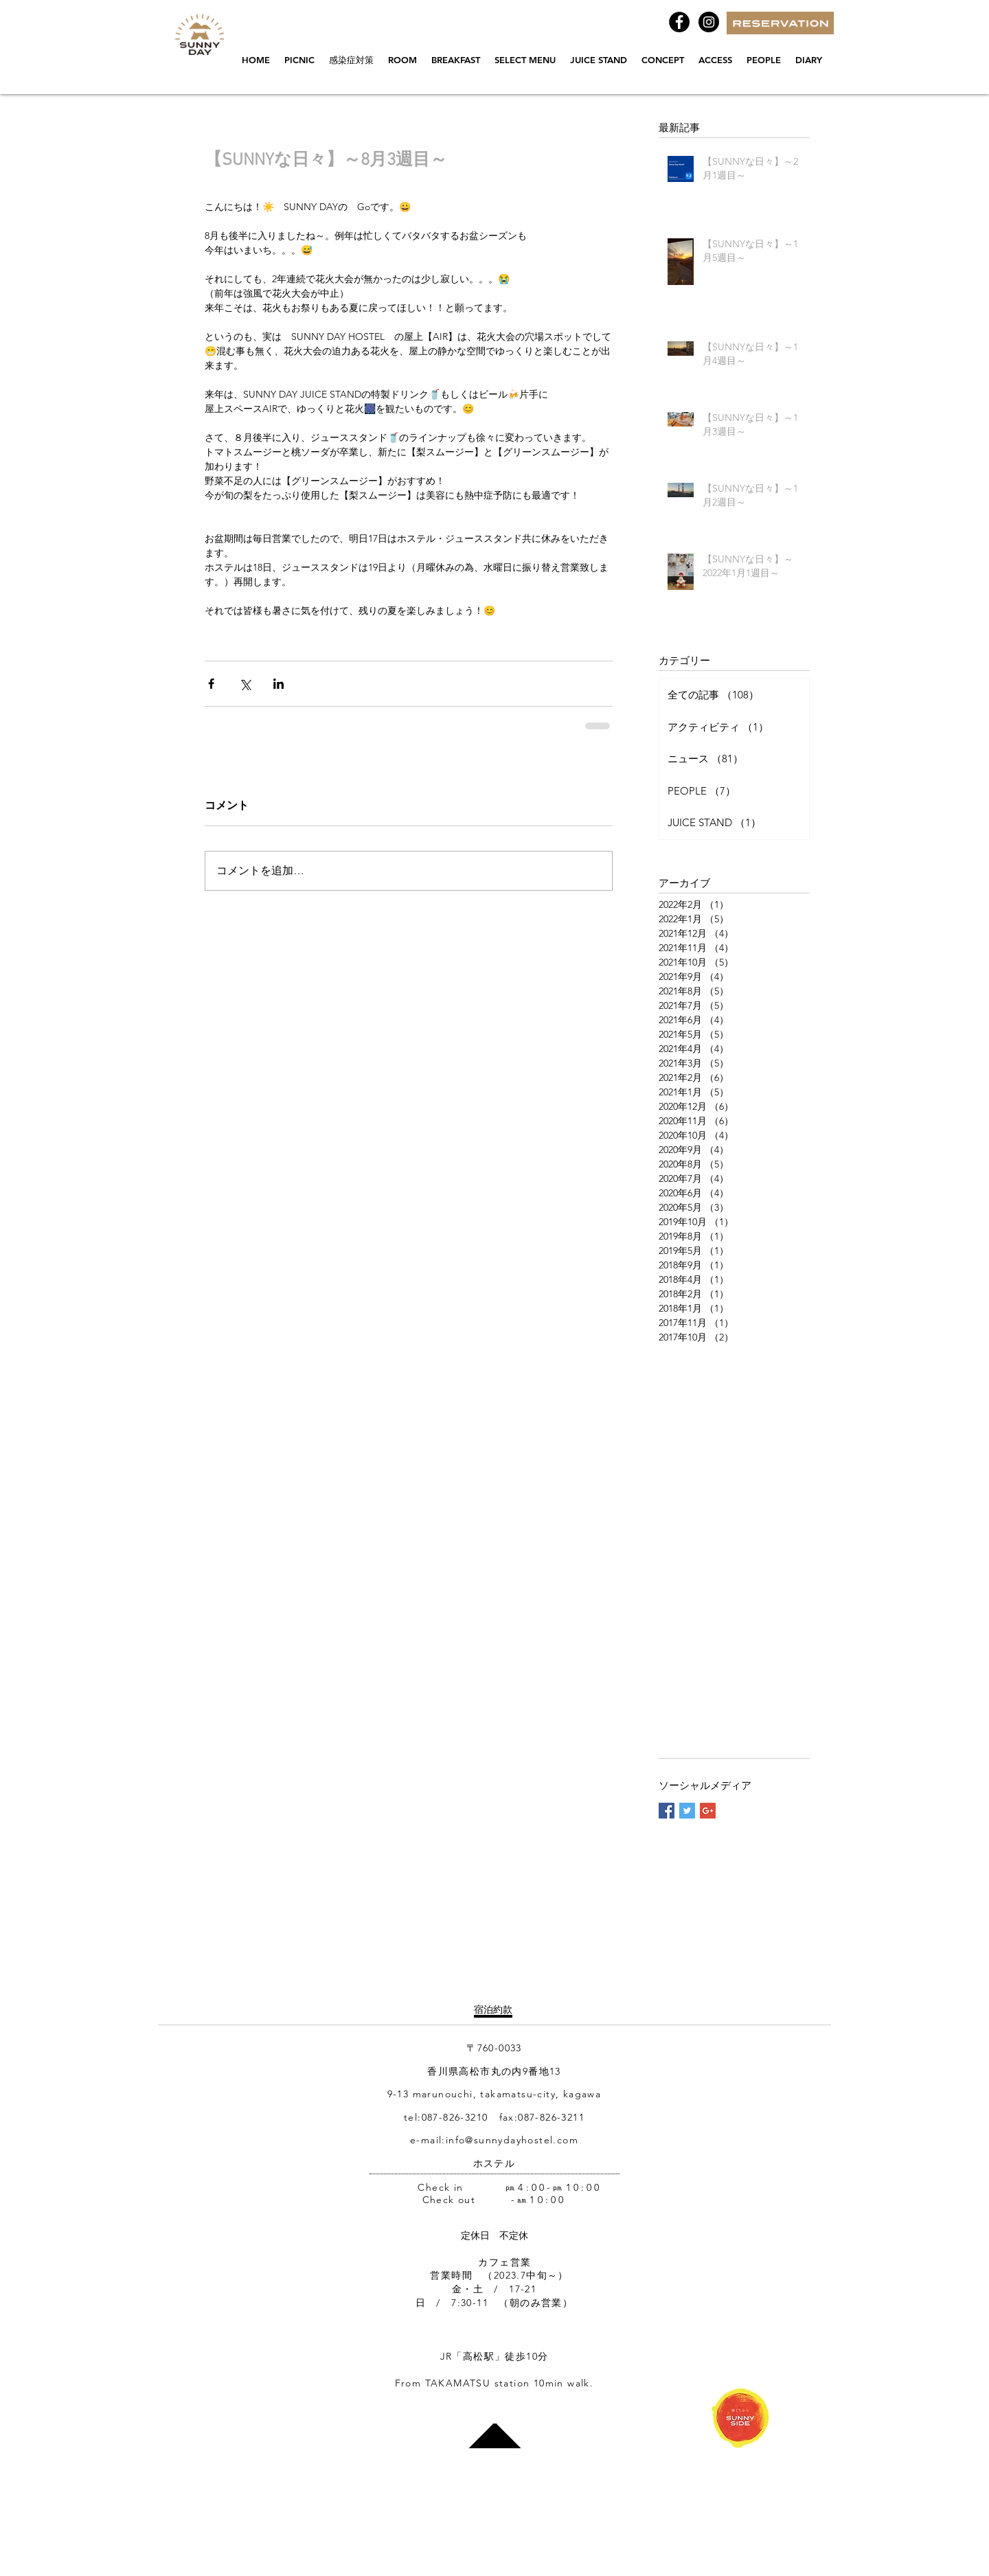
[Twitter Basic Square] (687, 1811)
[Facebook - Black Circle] (679, 22)
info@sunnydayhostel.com (512, 2140)
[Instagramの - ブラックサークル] (708, 22)
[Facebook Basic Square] (666, 1811)
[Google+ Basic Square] (708, 1811)
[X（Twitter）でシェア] (244, 683)
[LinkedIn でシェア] (278, 683)
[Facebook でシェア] (211, 683)
